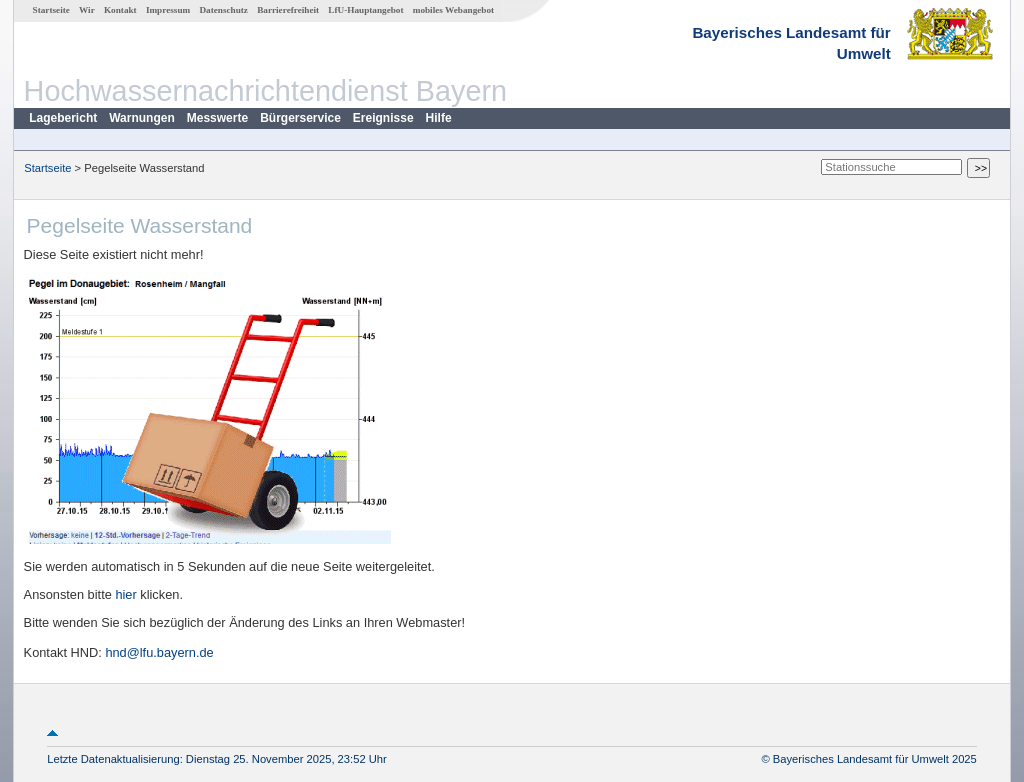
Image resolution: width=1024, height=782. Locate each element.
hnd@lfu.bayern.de (159, 652)
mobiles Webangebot (453, 10)
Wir (87, 10)
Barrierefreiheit (288, 10)
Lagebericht (63, 118)
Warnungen (142, 118)
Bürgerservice (300, 118)
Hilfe (439, 118)
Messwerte (217, 118)
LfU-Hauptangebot (365, 10)
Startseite (51, 10)
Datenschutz (223, 10)
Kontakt (120, 10)
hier (125, 594)
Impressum (168, 10)
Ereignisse (383, 118)
